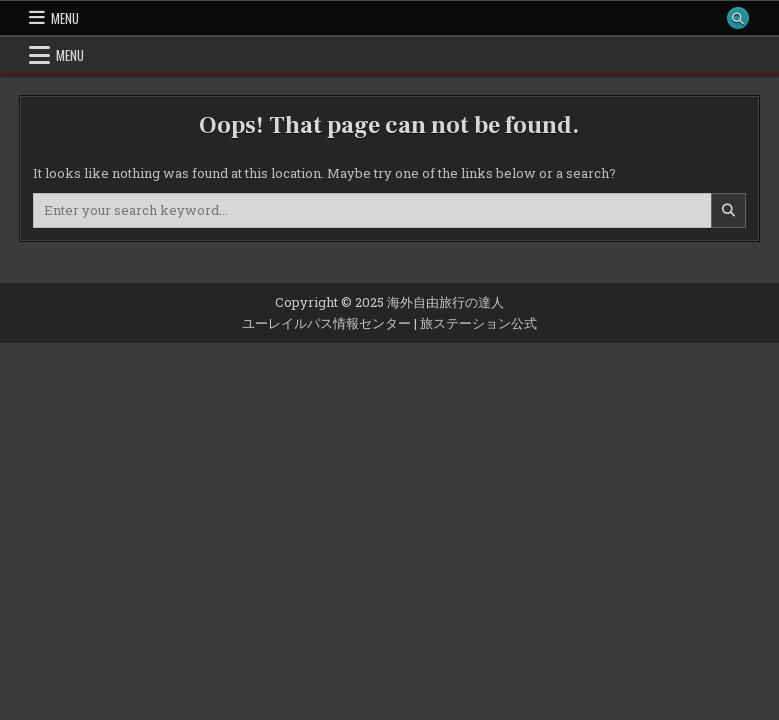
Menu (65, 18)
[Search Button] (738, 18)
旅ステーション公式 (478, 323)
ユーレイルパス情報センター (326, 323)
